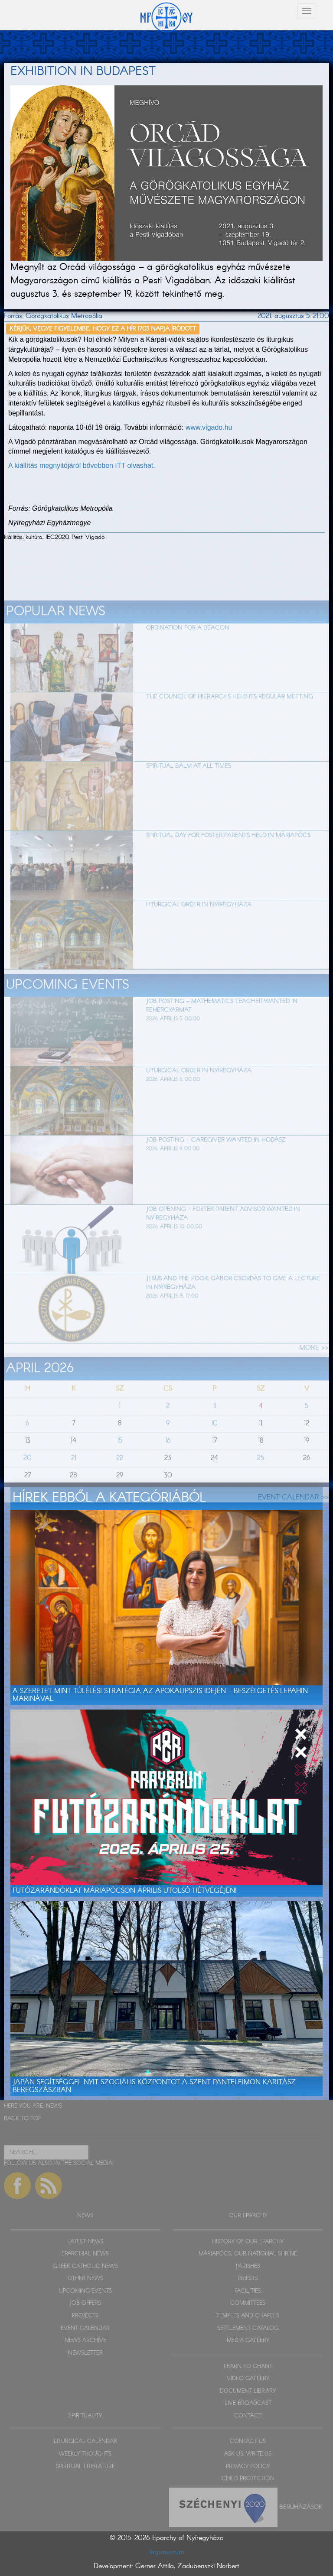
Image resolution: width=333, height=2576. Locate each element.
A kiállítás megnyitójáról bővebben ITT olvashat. (81, 465)
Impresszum (166, 2552)
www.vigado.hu (209, 427)
